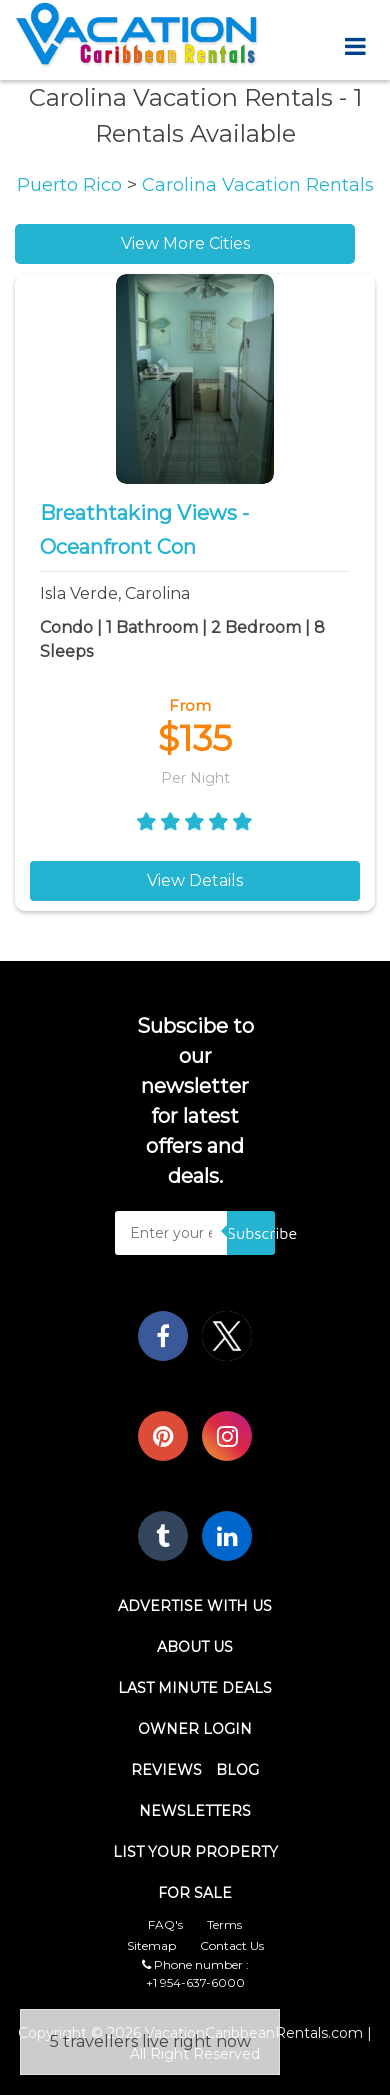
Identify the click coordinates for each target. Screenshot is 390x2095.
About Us (195, 1647)
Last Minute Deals (195, 1688)
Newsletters (195, 1811)
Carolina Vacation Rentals (258, 185)
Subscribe (251, 1233)
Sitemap (151, 1945)
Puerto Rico (72, 185)
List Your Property (195, 1852)
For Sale (195, 1893)
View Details (195, 880)
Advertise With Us (195, 1606)
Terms (224, 1924)
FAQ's (165, 1924)
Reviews (166, 1770)
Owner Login (195, 1729)
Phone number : (195, 1964)
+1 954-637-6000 (195, 1982)
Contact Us (232, 1945)
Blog (237, 1770)
